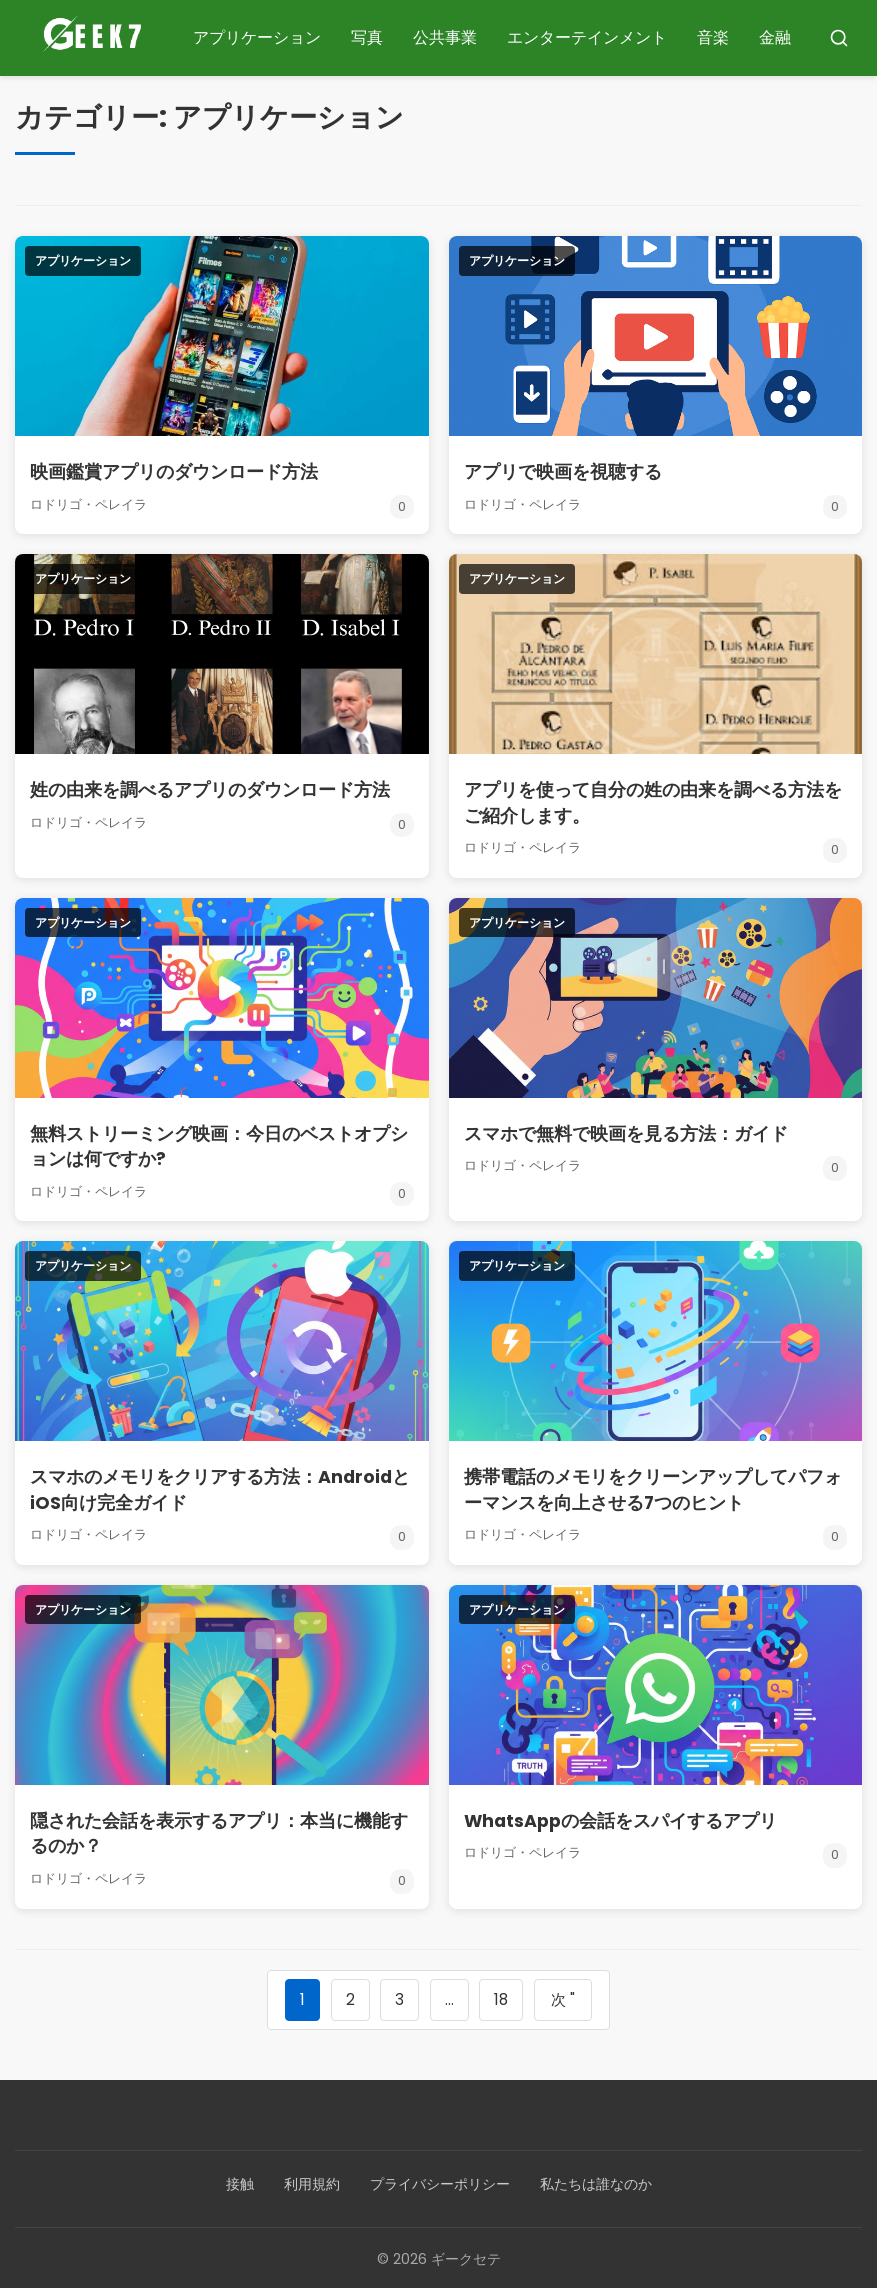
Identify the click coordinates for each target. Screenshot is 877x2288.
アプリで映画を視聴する (563, 471)
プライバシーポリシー (440, 2182)
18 (501, 1996)
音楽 (713, 37)
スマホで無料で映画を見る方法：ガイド (626, 1131)
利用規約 (312, 2182)
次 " (564, 1996)
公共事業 (445, 37)
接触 (240, 2182)
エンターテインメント (587, 37)
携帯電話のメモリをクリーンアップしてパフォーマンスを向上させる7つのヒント (653, 1487)
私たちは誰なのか (596, 2182)
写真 (367, 37)
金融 (775, 37)
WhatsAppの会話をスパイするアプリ (622, 1817)
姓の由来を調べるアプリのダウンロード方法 (210, 789)
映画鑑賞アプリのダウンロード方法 (174, 471)
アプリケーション (257, 37)
